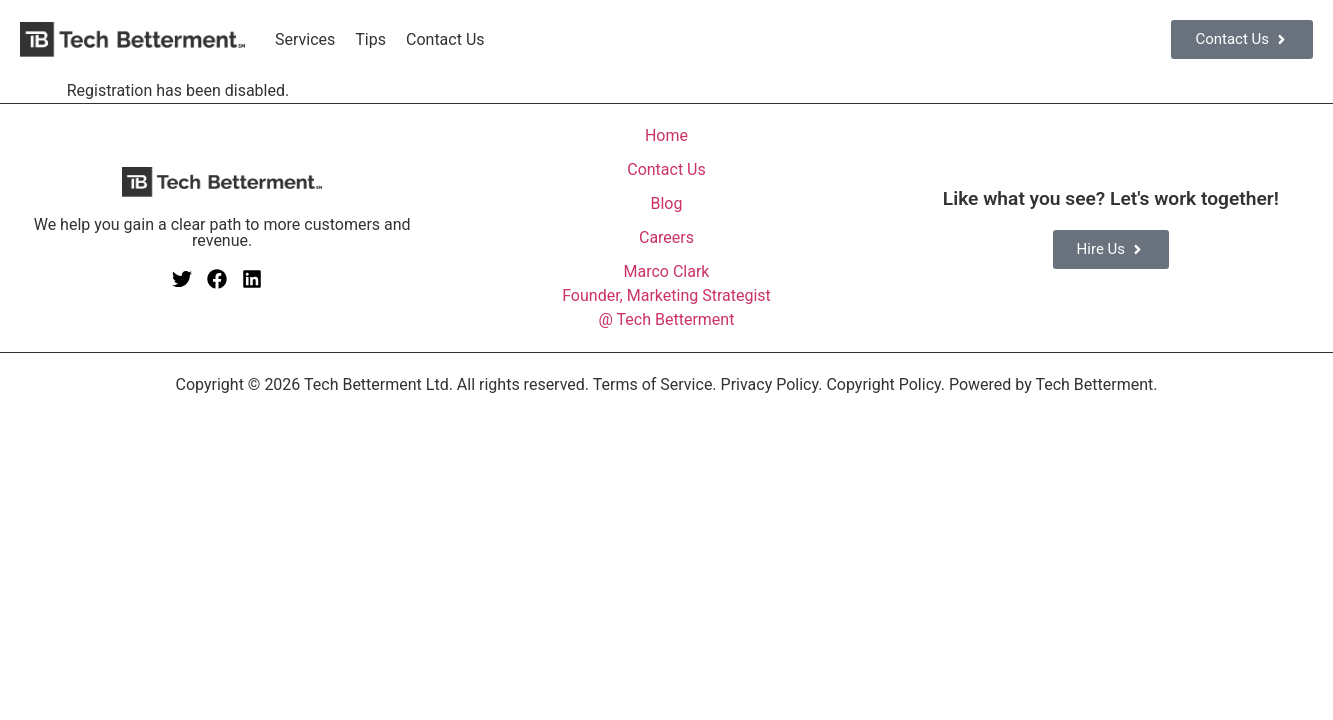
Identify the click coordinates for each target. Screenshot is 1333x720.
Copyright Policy (883, 384)
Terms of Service (653, 384)
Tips (370, 39)
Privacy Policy (770, 384)
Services (305, 39)
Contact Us (445, 39)
